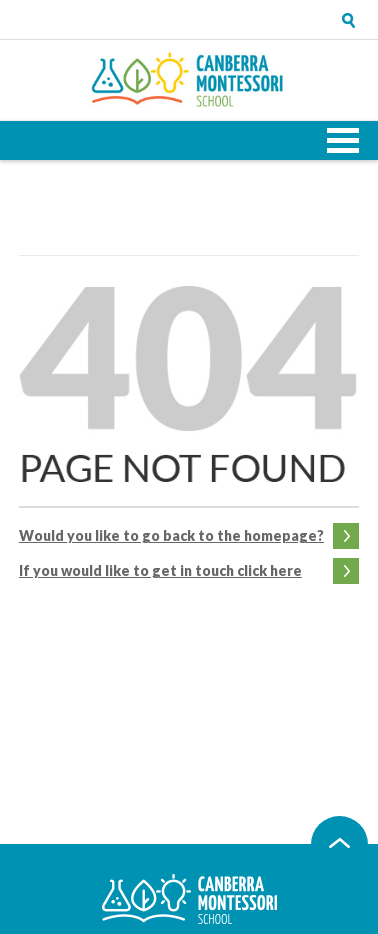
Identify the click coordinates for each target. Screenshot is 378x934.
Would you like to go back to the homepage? (171, 535)
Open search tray (349, 20)
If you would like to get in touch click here (160, 570)
